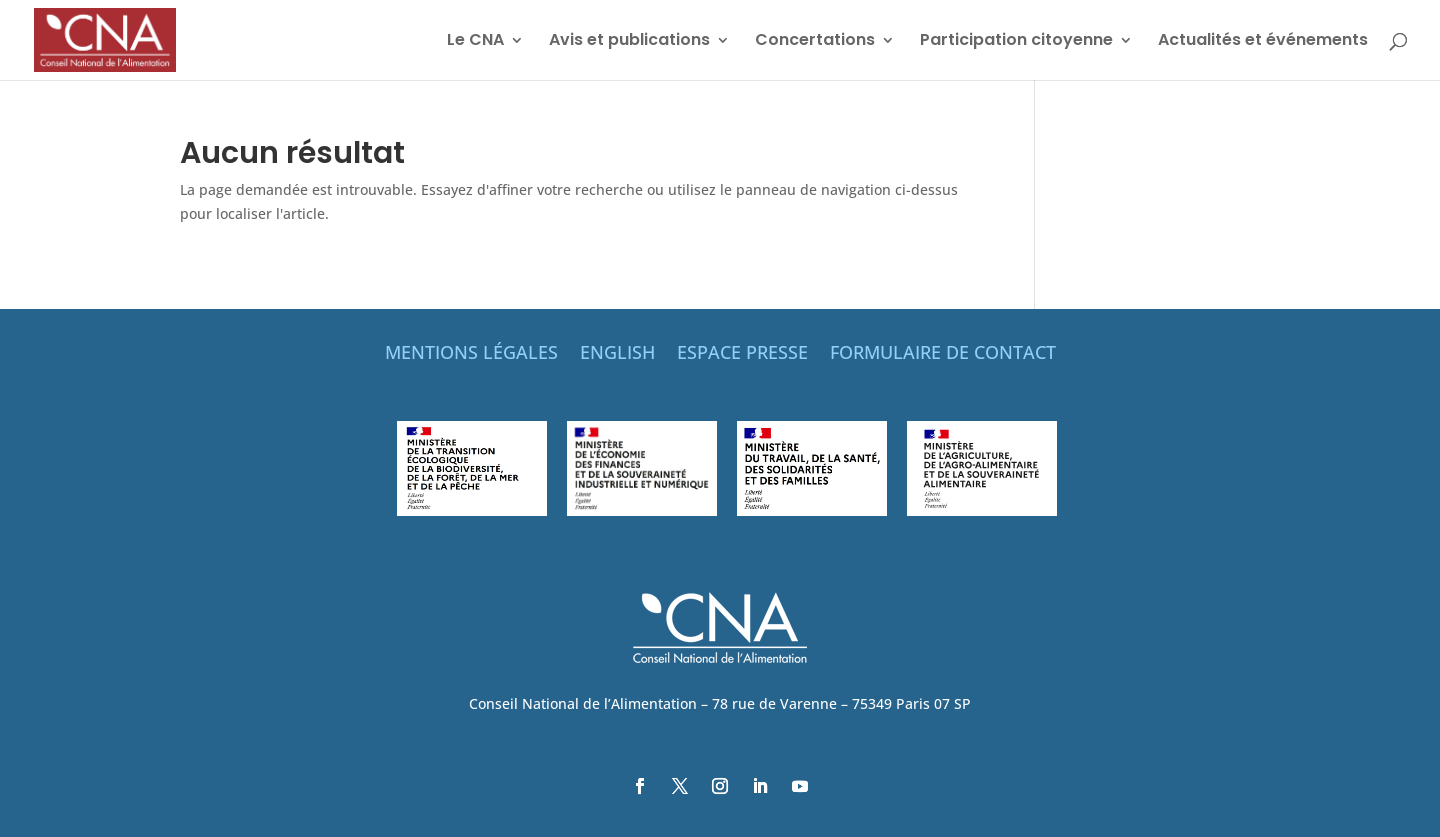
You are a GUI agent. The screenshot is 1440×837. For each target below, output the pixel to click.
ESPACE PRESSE (742, 354)
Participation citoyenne (1016, 42)
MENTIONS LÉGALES (471, 354)
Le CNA (475, 42)
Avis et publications (629, 42)
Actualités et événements (1263, 42)
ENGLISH (617, 354)
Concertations (815, 42)
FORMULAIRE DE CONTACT (943, 354)
